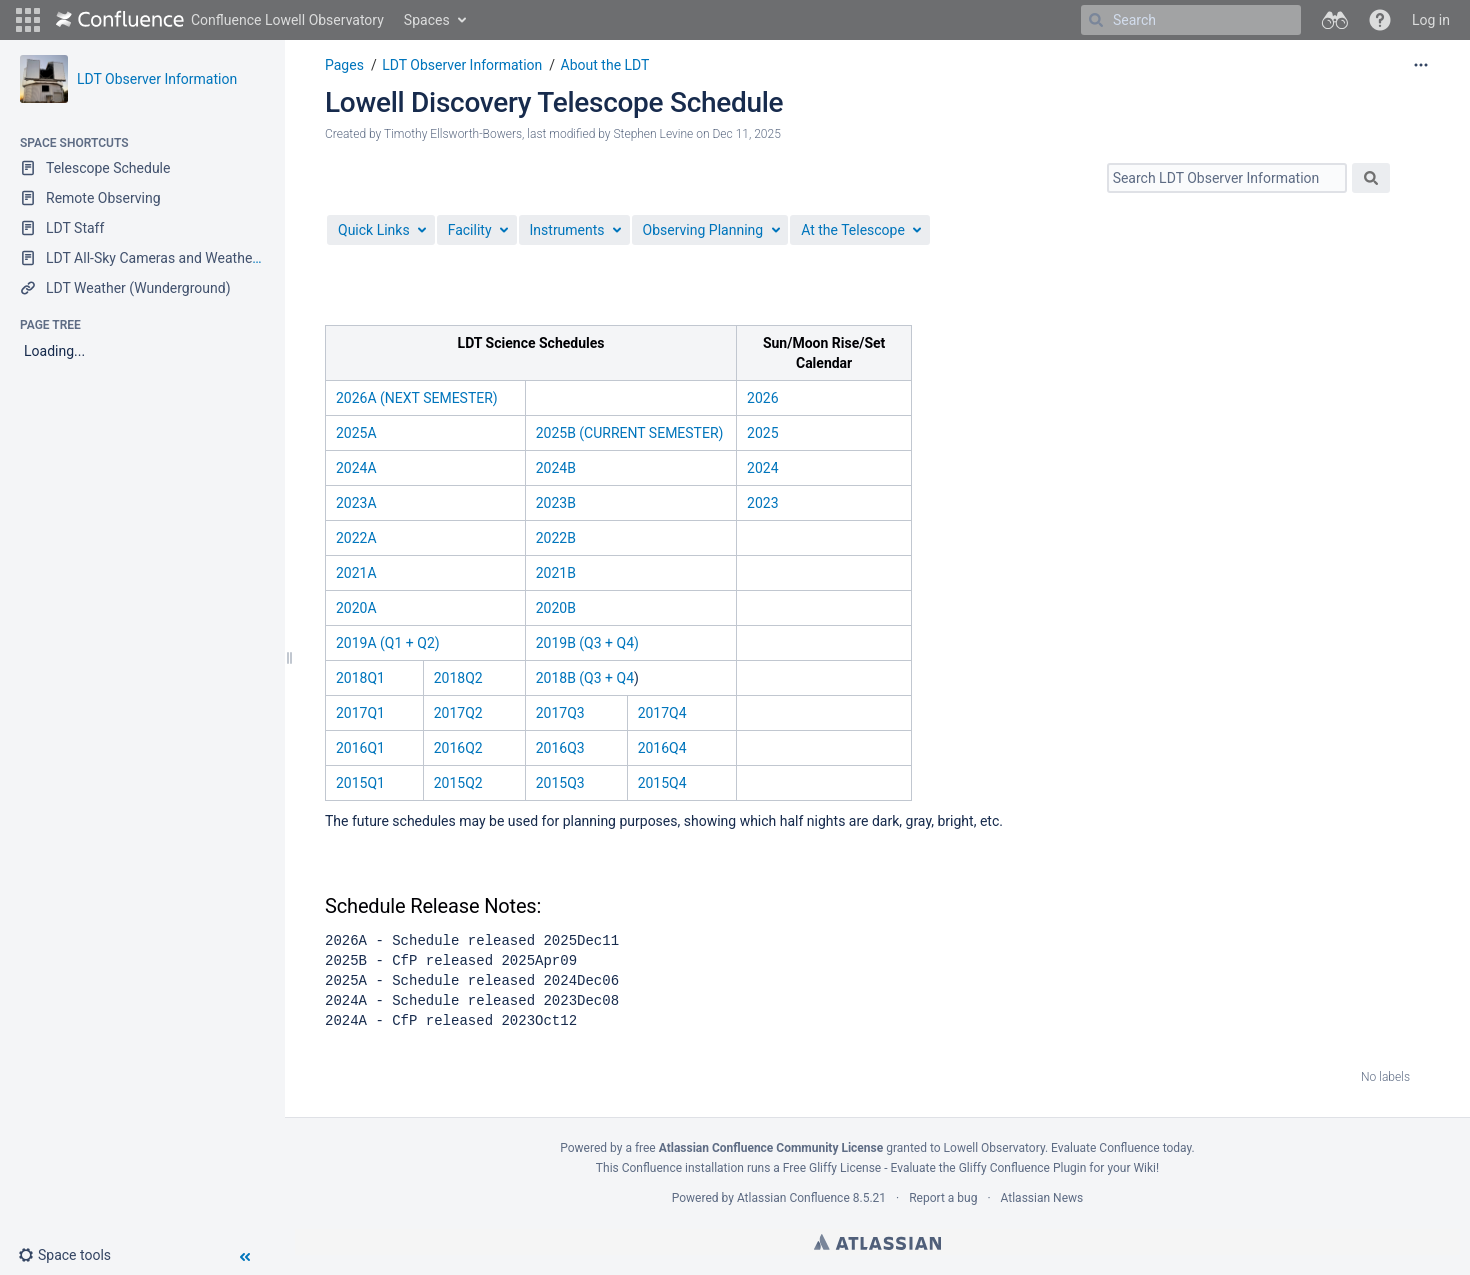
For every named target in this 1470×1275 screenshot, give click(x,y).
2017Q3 (560, 713)
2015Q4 (662, 783)
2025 (762, 433)
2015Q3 (560, 783)
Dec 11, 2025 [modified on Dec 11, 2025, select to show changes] (747, 134)
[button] (28, 20)
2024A (356, 468)
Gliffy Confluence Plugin (1023, 1168)
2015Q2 (458, 783)
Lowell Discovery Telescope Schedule (554, 102)
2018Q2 (458, 678)
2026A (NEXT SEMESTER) (417, 398)
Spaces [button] (427, 20)
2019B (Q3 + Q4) (587, 643)
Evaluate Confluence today (1121, 1148)
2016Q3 (560, 748)
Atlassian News (1042, 1198)
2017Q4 (662, 713)
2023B (556, 503)
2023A (356, 503)
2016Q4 (662, 748)
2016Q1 (360, 748)
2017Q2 (458, 713)
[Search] (1096, 20)
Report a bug (943, 1198)
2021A (356, 573)
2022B (556, 538)
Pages (344, 65)
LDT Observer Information (157, 79)
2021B (556, 573)
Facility (470, 230)
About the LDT (605, 65)
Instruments (567, 230)
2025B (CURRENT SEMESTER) (630, 433)
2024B (556, 468)
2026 (762, 398)
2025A (356, 433)
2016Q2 (458, 748)
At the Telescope (853, 230)
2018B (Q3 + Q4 (585, 678)
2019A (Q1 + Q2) (388, 643)
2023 (762, 503)
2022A (356, 538)
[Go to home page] (220, 20)
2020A (356, 608)
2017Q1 (360, 713)
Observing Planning (703, 230)
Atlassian (877, 1242)
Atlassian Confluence (793, 1198)
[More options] (1421, 65)
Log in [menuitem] (1431, 20)
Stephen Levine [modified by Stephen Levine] (653, 134)
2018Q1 (360, 678)
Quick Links (374, 230)
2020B (556, 608)
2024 (762, 468)
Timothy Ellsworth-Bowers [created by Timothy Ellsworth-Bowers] (453, 134)
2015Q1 (360, 783)
